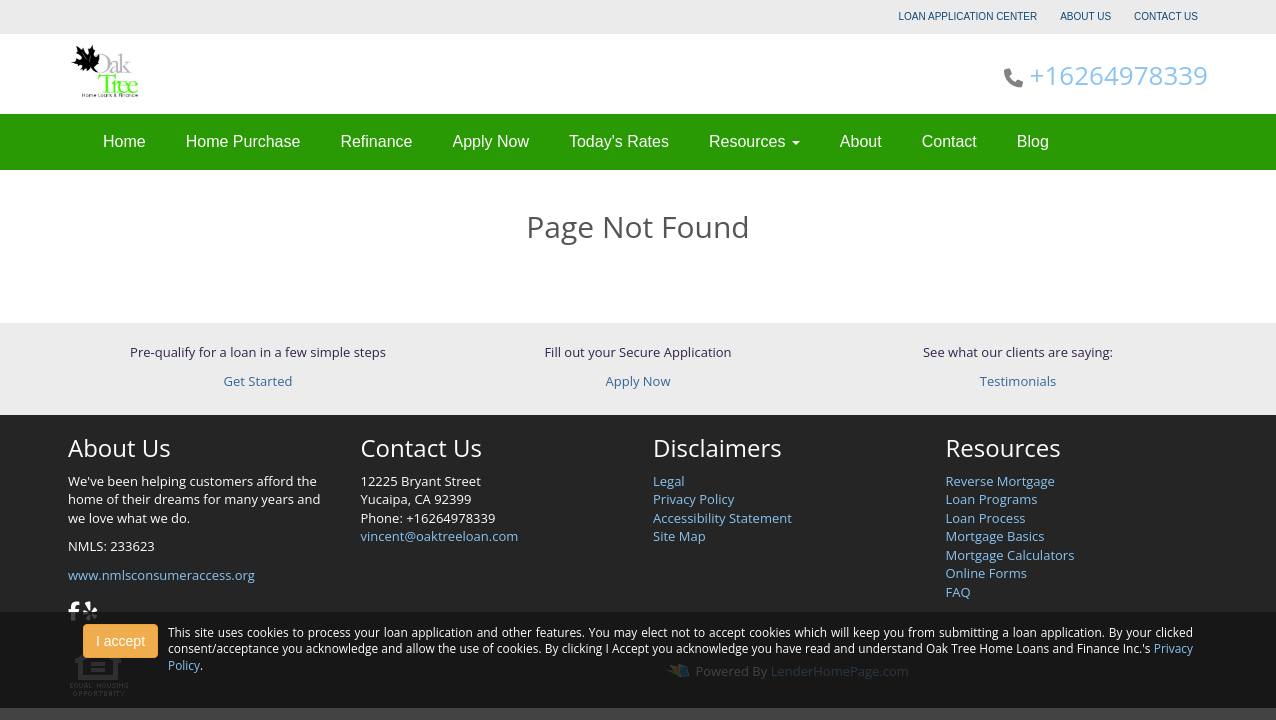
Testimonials (1018, 381)
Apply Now (490, 141)
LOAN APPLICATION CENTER (968, 16)
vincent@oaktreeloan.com (440, 536)
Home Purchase (243, 141)
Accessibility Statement (722, 518)
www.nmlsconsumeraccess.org (161, 575)
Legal (669, 481)
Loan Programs (992, 499)
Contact (949, 141)
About (861, 141)
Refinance (376, 141)
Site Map (679, 536)
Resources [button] (754, 141)
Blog (1033, 141)
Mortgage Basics (995, 536)
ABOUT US (1085, 16)
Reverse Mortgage (1000, 481)
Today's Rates (619, 141)
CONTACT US (1166, 16)
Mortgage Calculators (1010, 555)
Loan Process (986, 518)
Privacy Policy (693, 499)
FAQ (958, 592)
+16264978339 (1119, 75)
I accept (120, 641)
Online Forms (986, 573)
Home (124, 141)
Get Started (258, 381)
